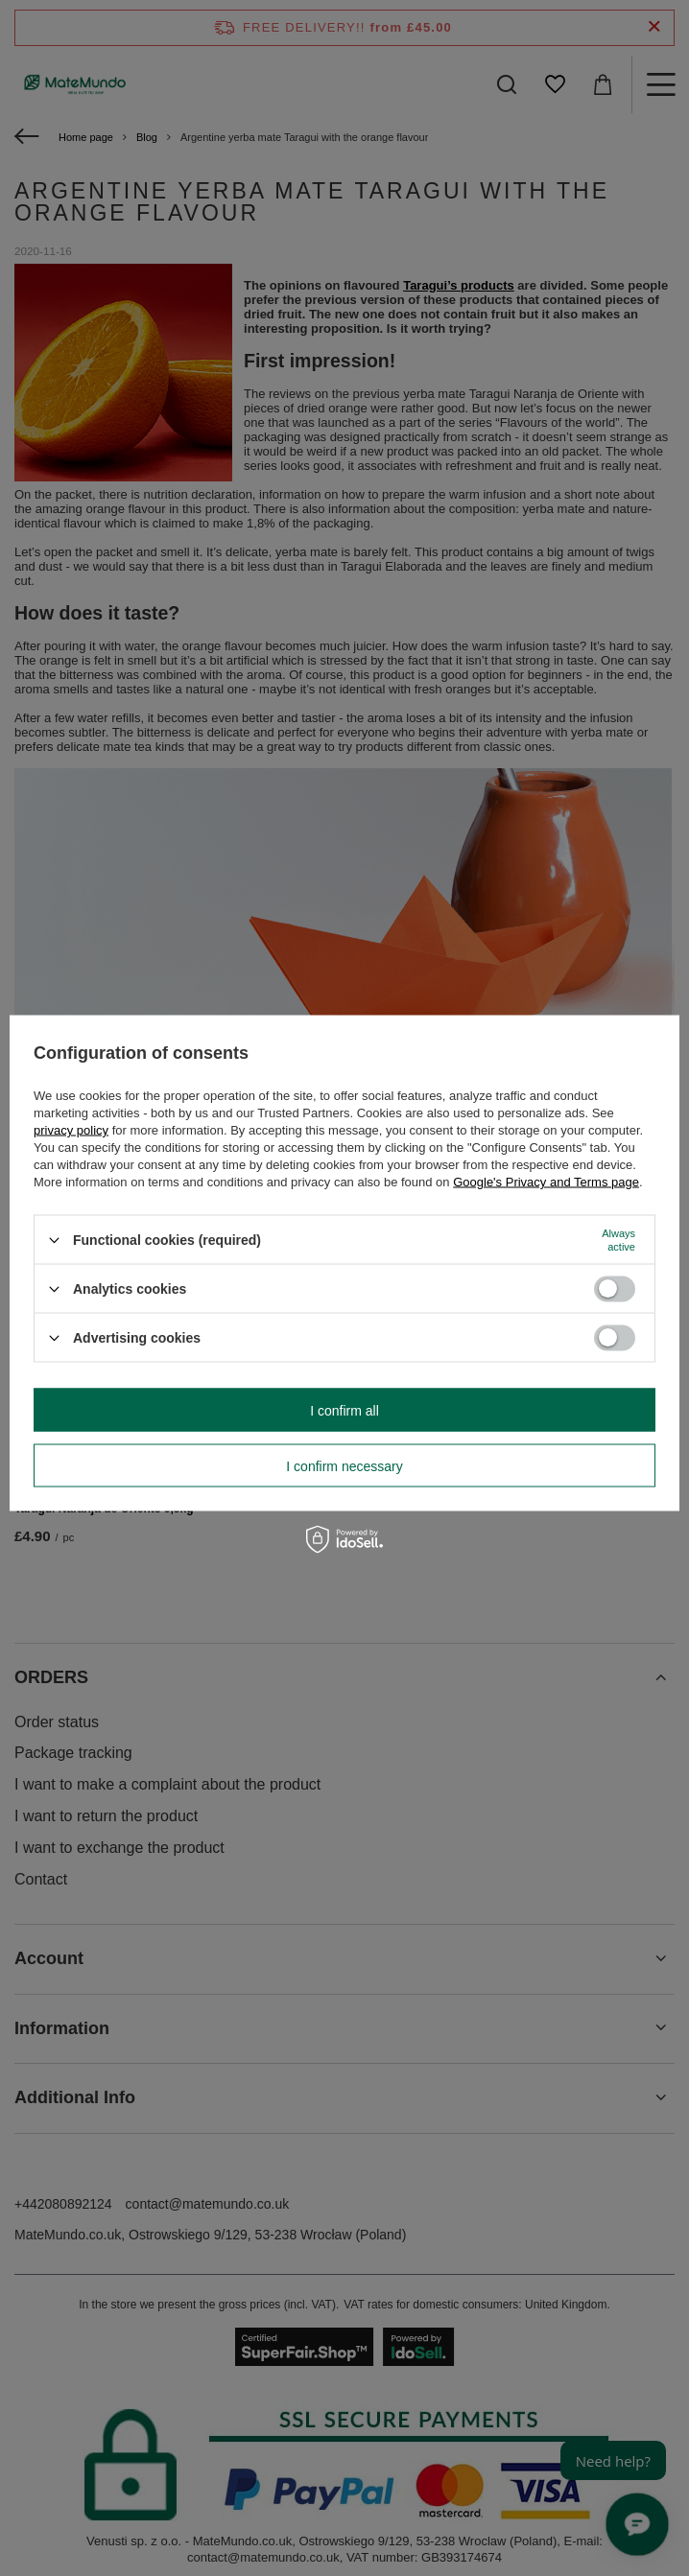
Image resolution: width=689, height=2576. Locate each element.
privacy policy (71, 1130)
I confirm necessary (344, 1465)
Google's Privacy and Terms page (546, 1182)
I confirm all (344, 1409)
